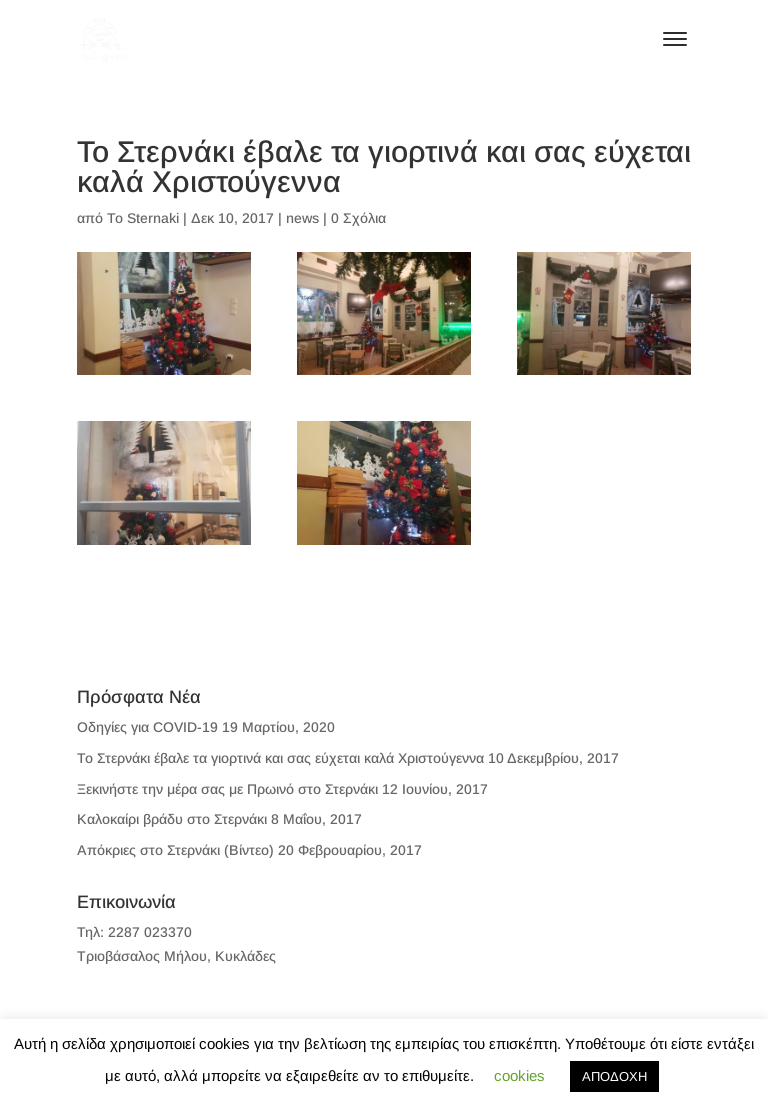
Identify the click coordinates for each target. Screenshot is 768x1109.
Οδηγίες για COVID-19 (147, 727)
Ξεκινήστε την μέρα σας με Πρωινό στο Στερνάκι (227, 789)
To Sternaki (143, 218)
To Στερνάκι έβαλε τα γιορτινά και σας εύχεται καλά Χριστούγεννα (280, 758)
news (302, 218)
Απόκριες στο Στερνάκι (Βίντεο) (175, 850)
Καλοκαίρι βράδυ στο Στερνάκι (172, 819)
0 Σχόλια (358, 218)
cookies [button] (519, 1075)
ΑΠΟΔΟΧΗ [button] (614, 1076)
